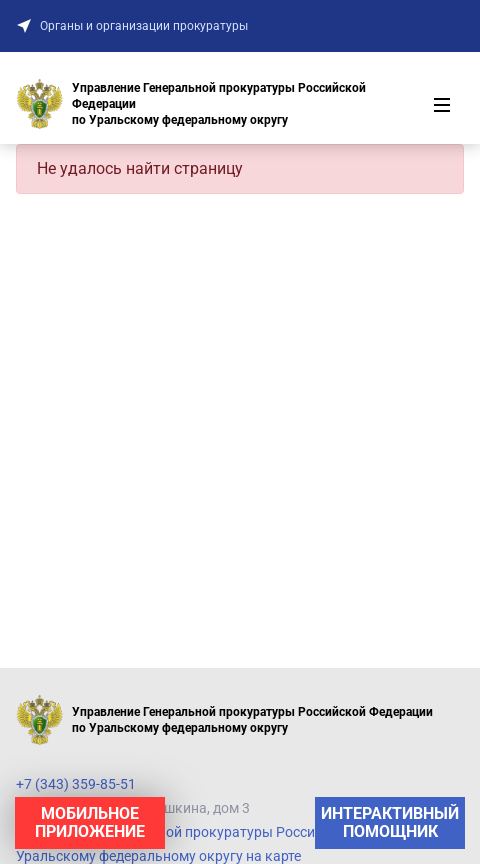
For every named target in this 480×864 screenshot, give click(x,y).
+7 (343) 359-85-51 (76, 784)
